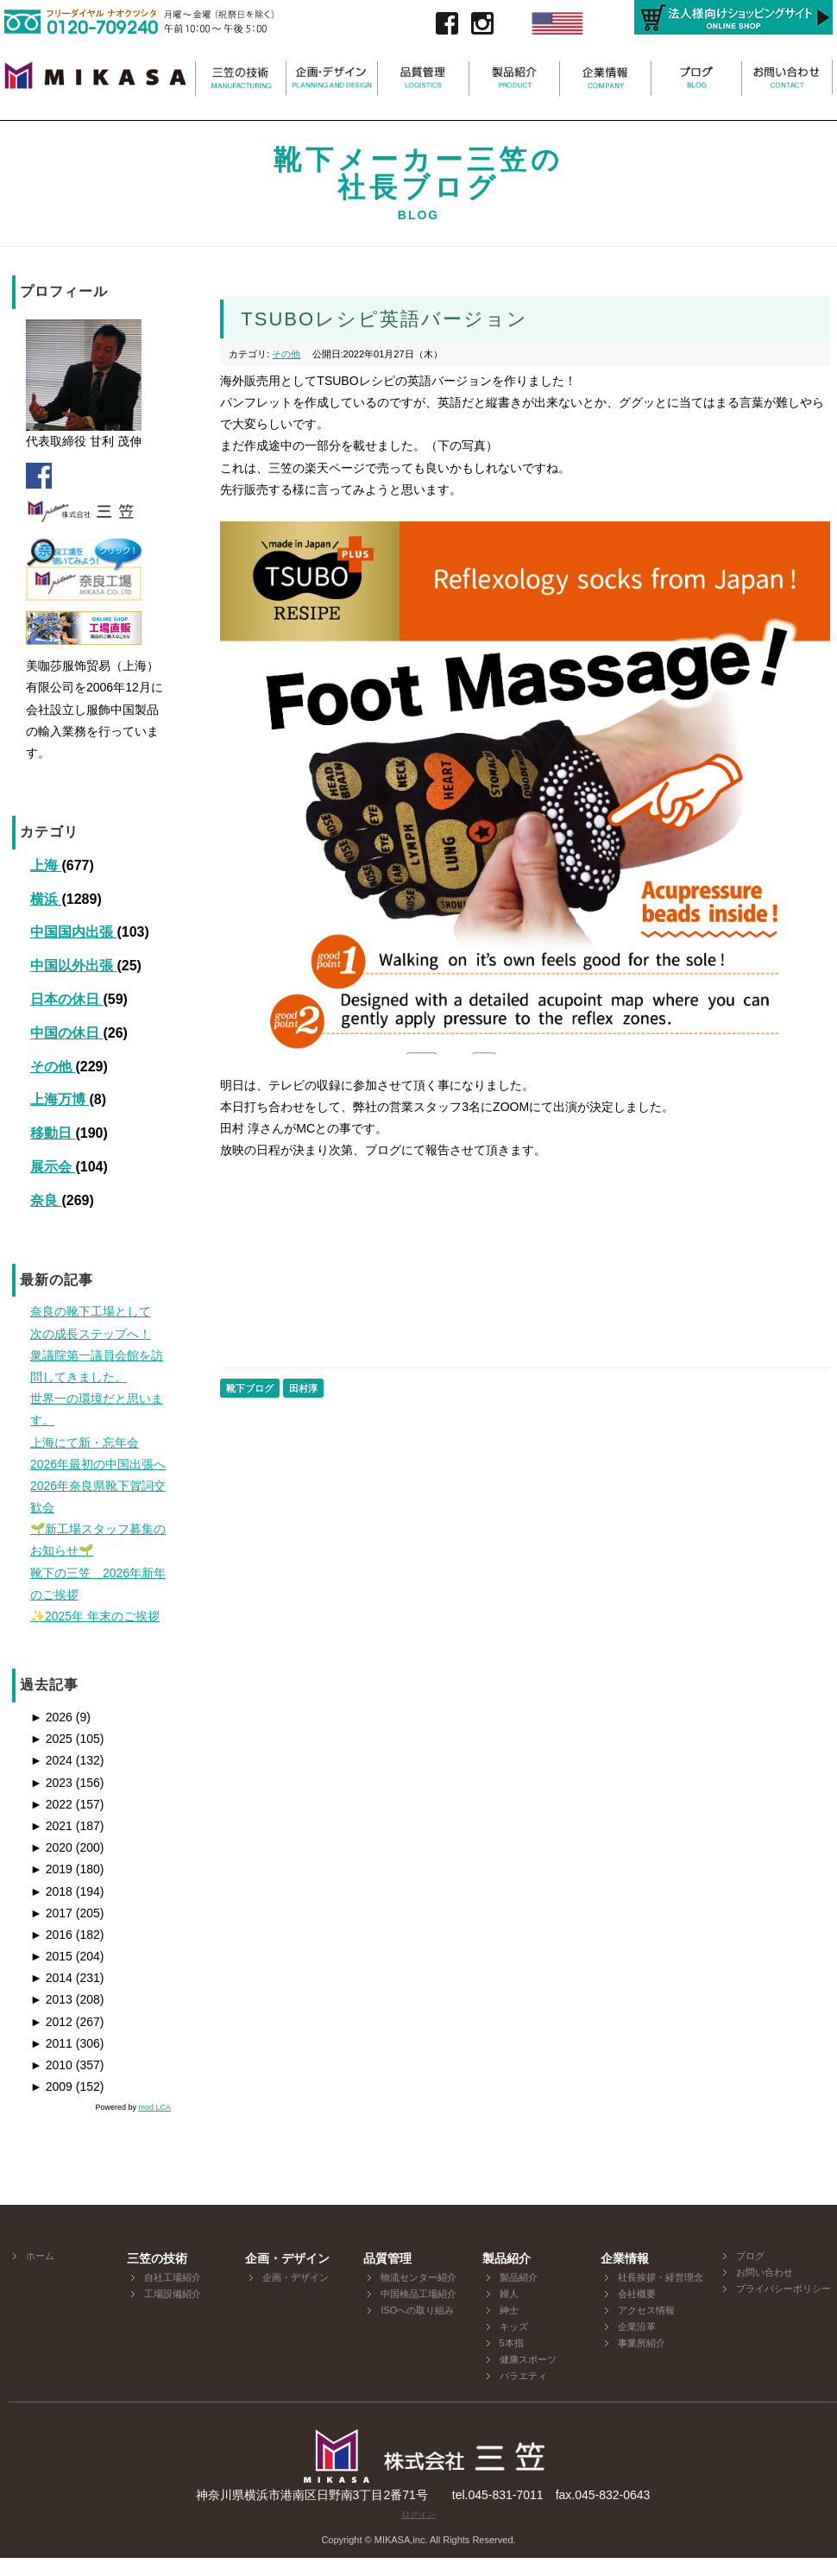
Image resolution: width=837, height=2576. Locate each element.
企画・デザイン (295, 2277)
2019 (51, 1869)
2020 (51, 1847)
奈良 (45, 1200)
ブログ (750, 2256)
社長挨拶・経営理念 (660, 2277)
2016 (51, 1934)
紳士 (509, 2310)
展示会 (52, 1166)
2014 (51, 1978)
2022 (51, 1804)
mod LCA (154, 2107)
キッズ (514, 2326)
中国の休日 (66, 1033)
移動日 (52, 1133)
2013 (51, 1999)
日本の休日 (66, 999)
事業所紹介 (641, 2343)
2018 (51, 1891)
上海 (45, 865)
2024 (51, 1760)
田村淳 (303, 1388)
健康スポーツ (528, 2359)
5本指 (512, 2343)
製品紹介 (519, 2277)
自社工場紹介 (172, 2277)
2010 (51, 2065)
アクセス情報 (646, 2310)
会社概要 (637, 2294)
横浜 (45, 899)
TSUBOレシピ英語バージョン (384, 319)
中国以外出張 (73, 965)
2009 (51, 2086)
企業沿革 (637, 2326)
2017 (51, 1913)
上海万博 (59, 1099)
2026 (51, 1717)
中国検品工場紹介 (418, 2294)
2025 (51, 1739)
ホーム (40, 2256)
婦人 (509, 2294)
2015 (51, 1956)
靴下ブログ (250, 1388)
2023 (51, 1783)
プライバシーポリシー (783, 2288)
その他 (52, 1066)
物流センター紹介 (418, 2277)
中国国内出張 (73, 932)
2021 (51, 1826)
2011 (51, 2043)
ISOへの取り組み (417, 2310)
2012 (51, 2022)
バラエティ (523, 2376)
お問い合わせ (764, 2272)
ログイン (418, 2514)
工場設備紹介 (172, 2294)
